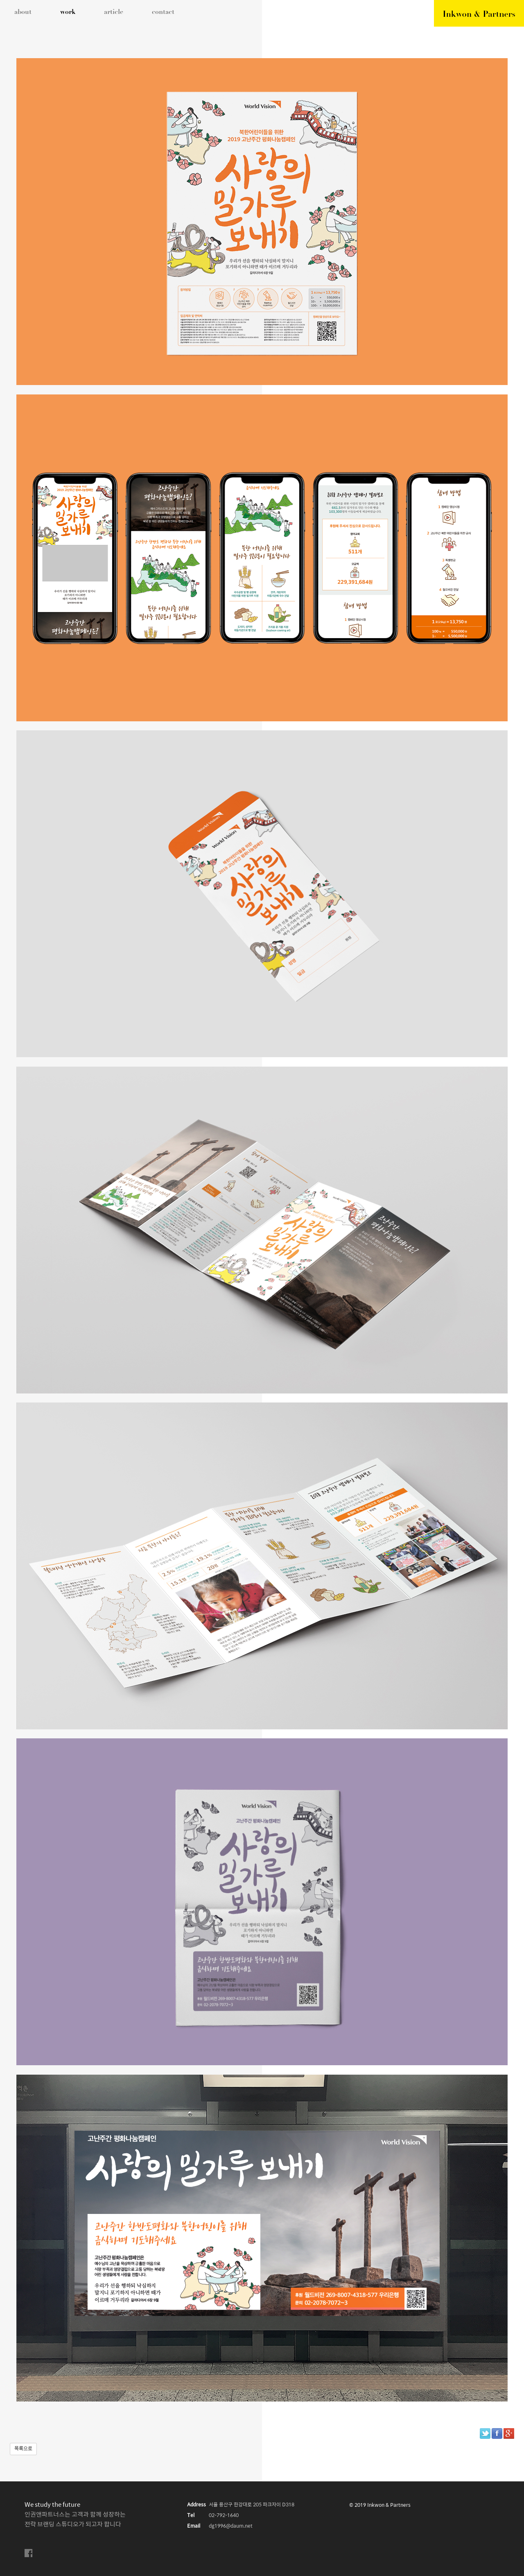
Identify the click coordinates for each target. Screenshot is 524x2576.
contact (163, 12)
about (23, 12)
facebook (29, 2553)
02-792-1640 (224, 2516)
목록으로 (23, 2449)
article (113, 12)
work (67, 12)
